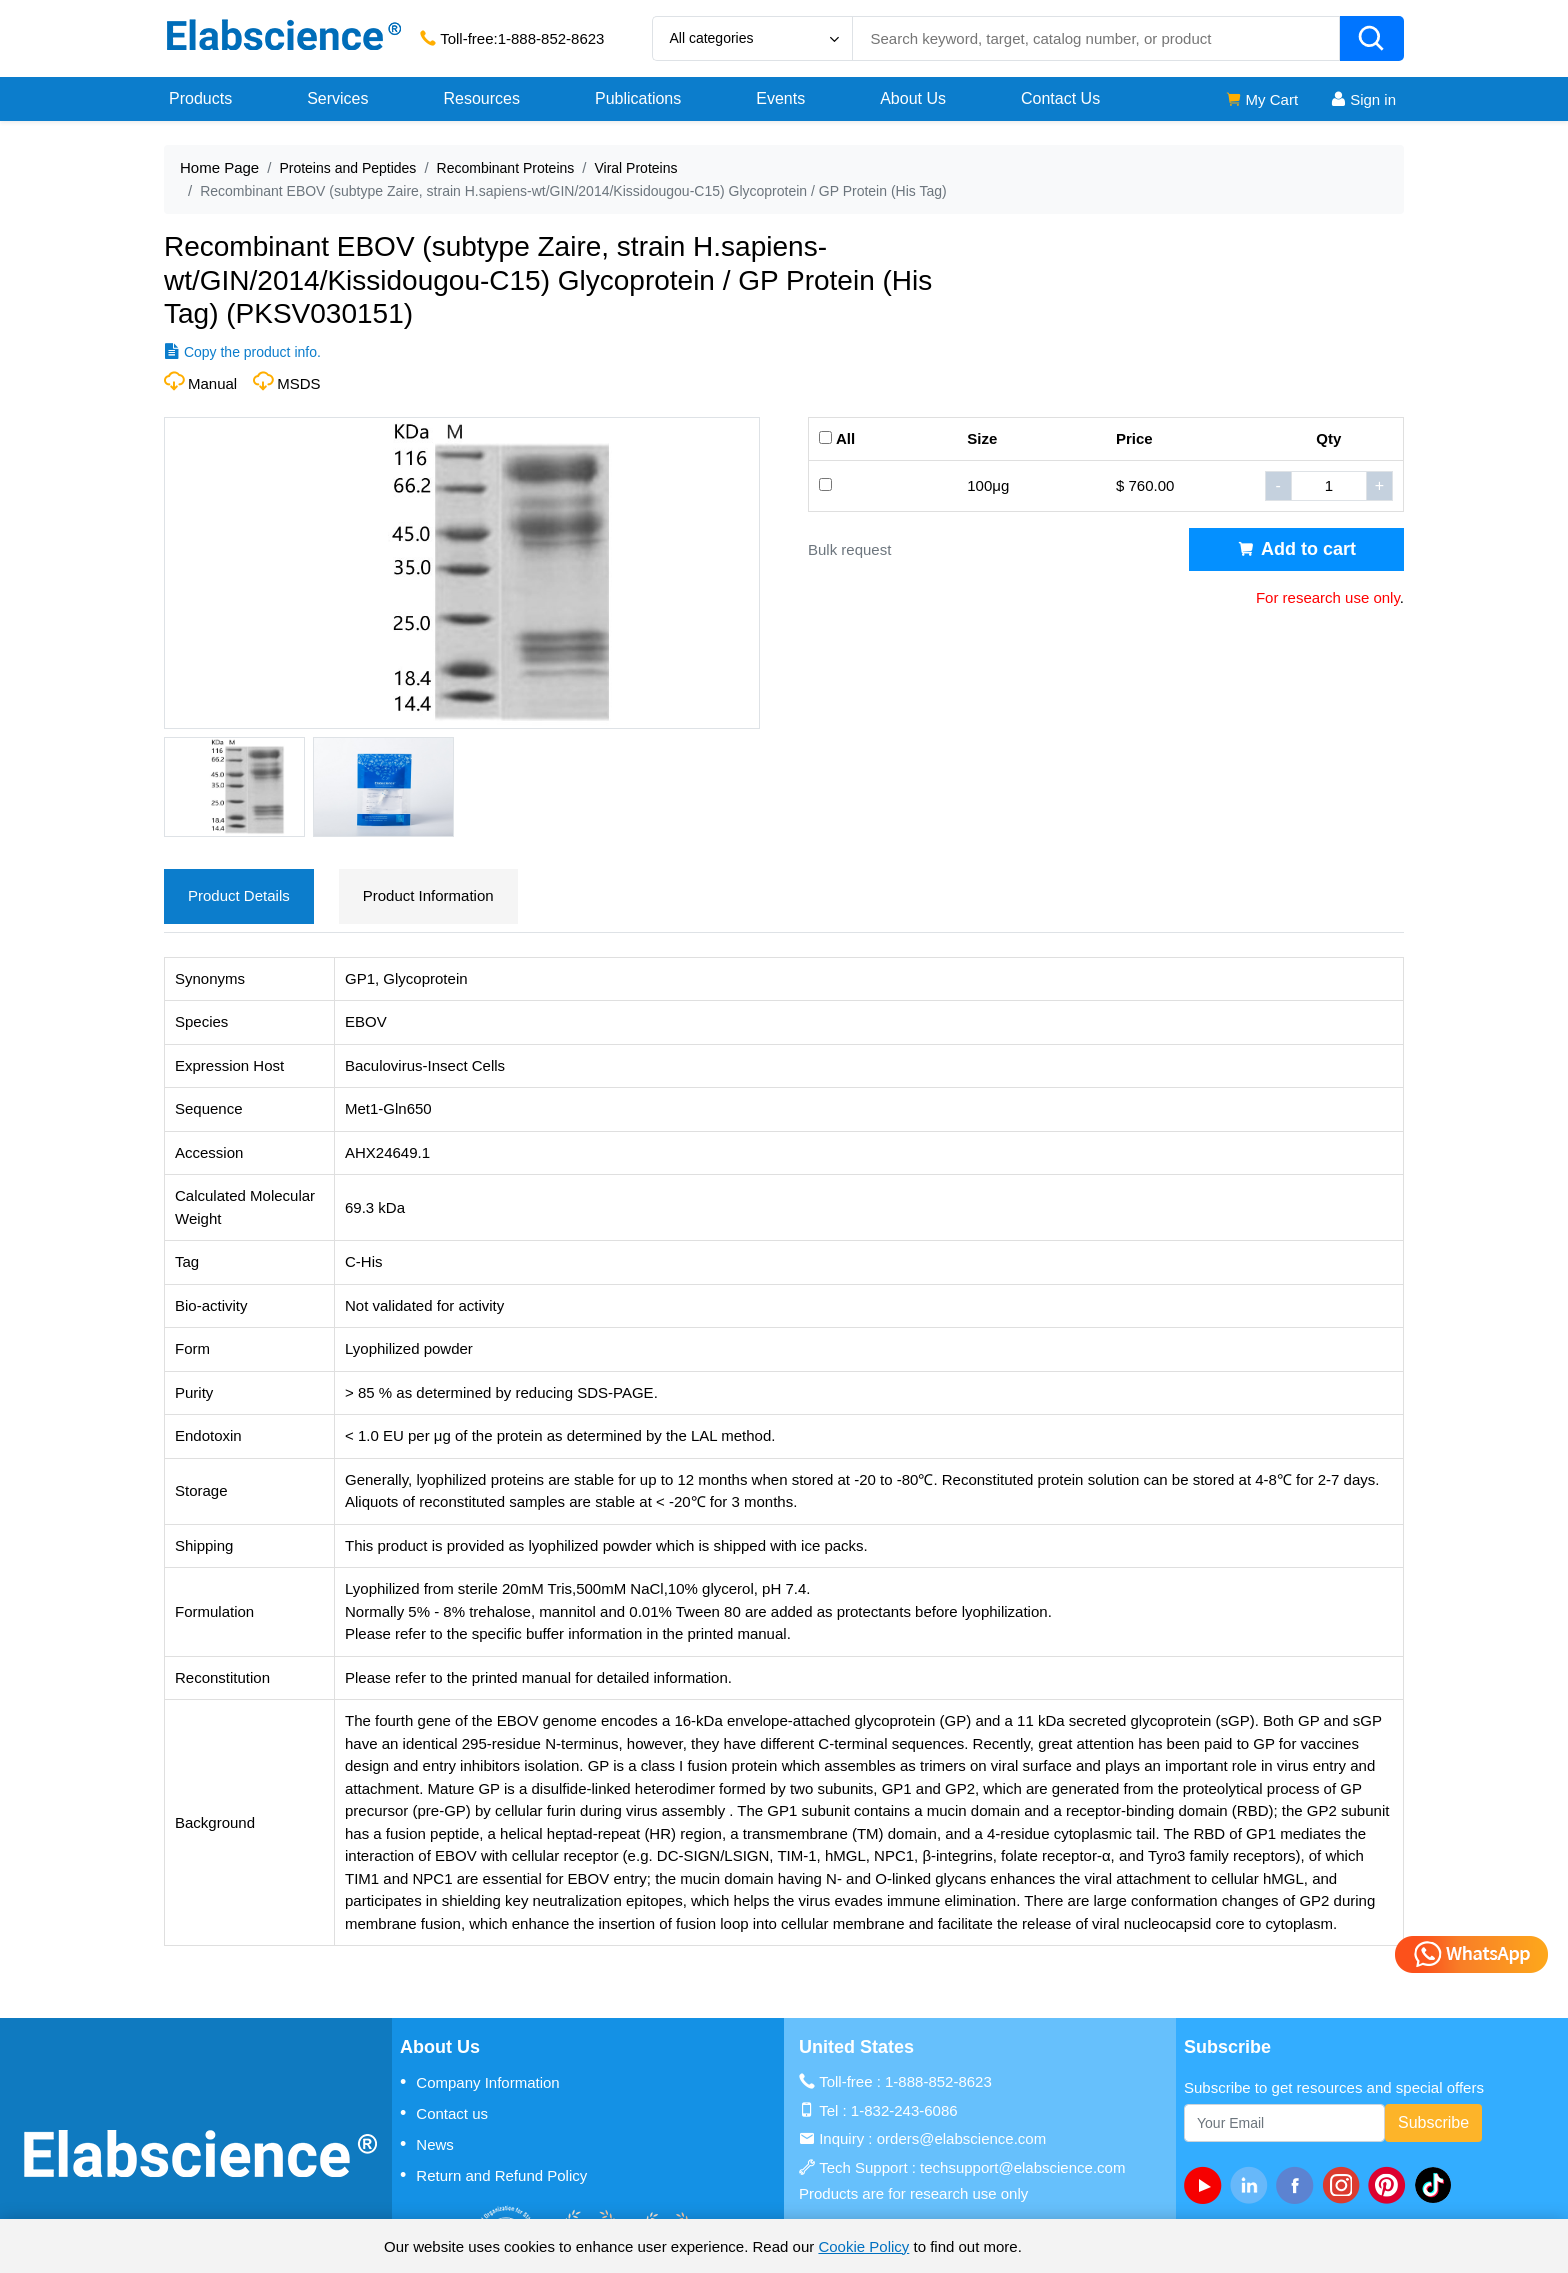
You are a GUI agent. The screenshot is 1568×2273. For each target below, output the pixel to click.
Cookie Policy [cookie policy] (863, 2246)
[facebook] (1299, 2185)
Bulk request (849, 549)
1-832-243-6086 (904, 2110)
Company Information (480, 2082)
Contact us (444, 2113)
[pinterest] (1391, 2185)
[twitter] (1437, 2185)
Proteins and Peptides (347, 168)
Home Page (219, 167)
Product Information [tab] (428, 895)
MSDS (298, 383)
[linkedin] (1253, 2185)
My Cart (1261, 99)
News (427, 2144)
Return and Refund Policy (493, 2175)
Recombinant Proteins (506, 168)
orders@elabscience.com (961, 2138)
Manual (212, 383)
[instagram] (1345, 2185)
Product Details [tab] (239, 895)
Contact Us (1060, 98)
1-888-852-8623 (551, 38)
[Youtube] (1207, 2185)
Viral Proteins (635, 168)
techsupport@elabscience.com (1022, 2167)
